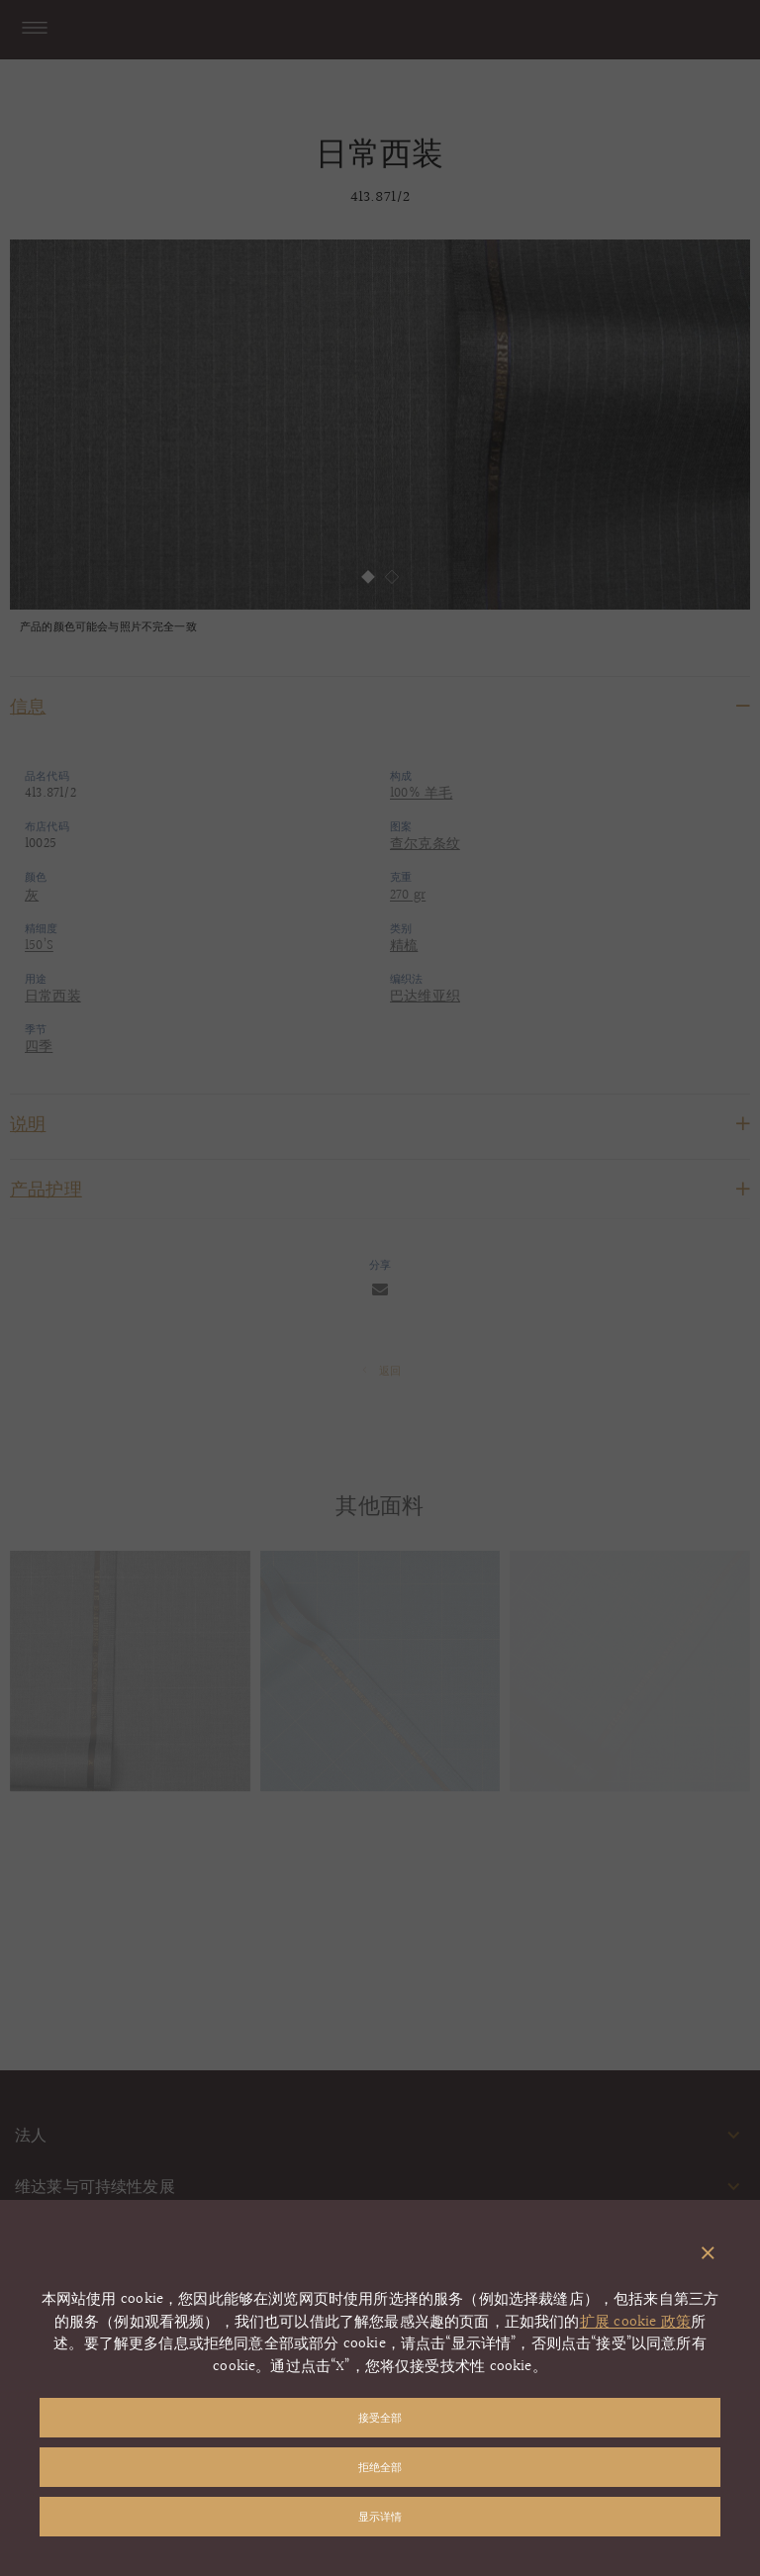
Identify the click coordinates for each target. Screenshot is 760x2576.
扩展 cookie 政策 (635, 2322)
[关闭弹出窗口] (708, 2254)
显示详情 (380, 2516)
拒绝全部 (380, 2466)
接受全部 (380, 2417)
